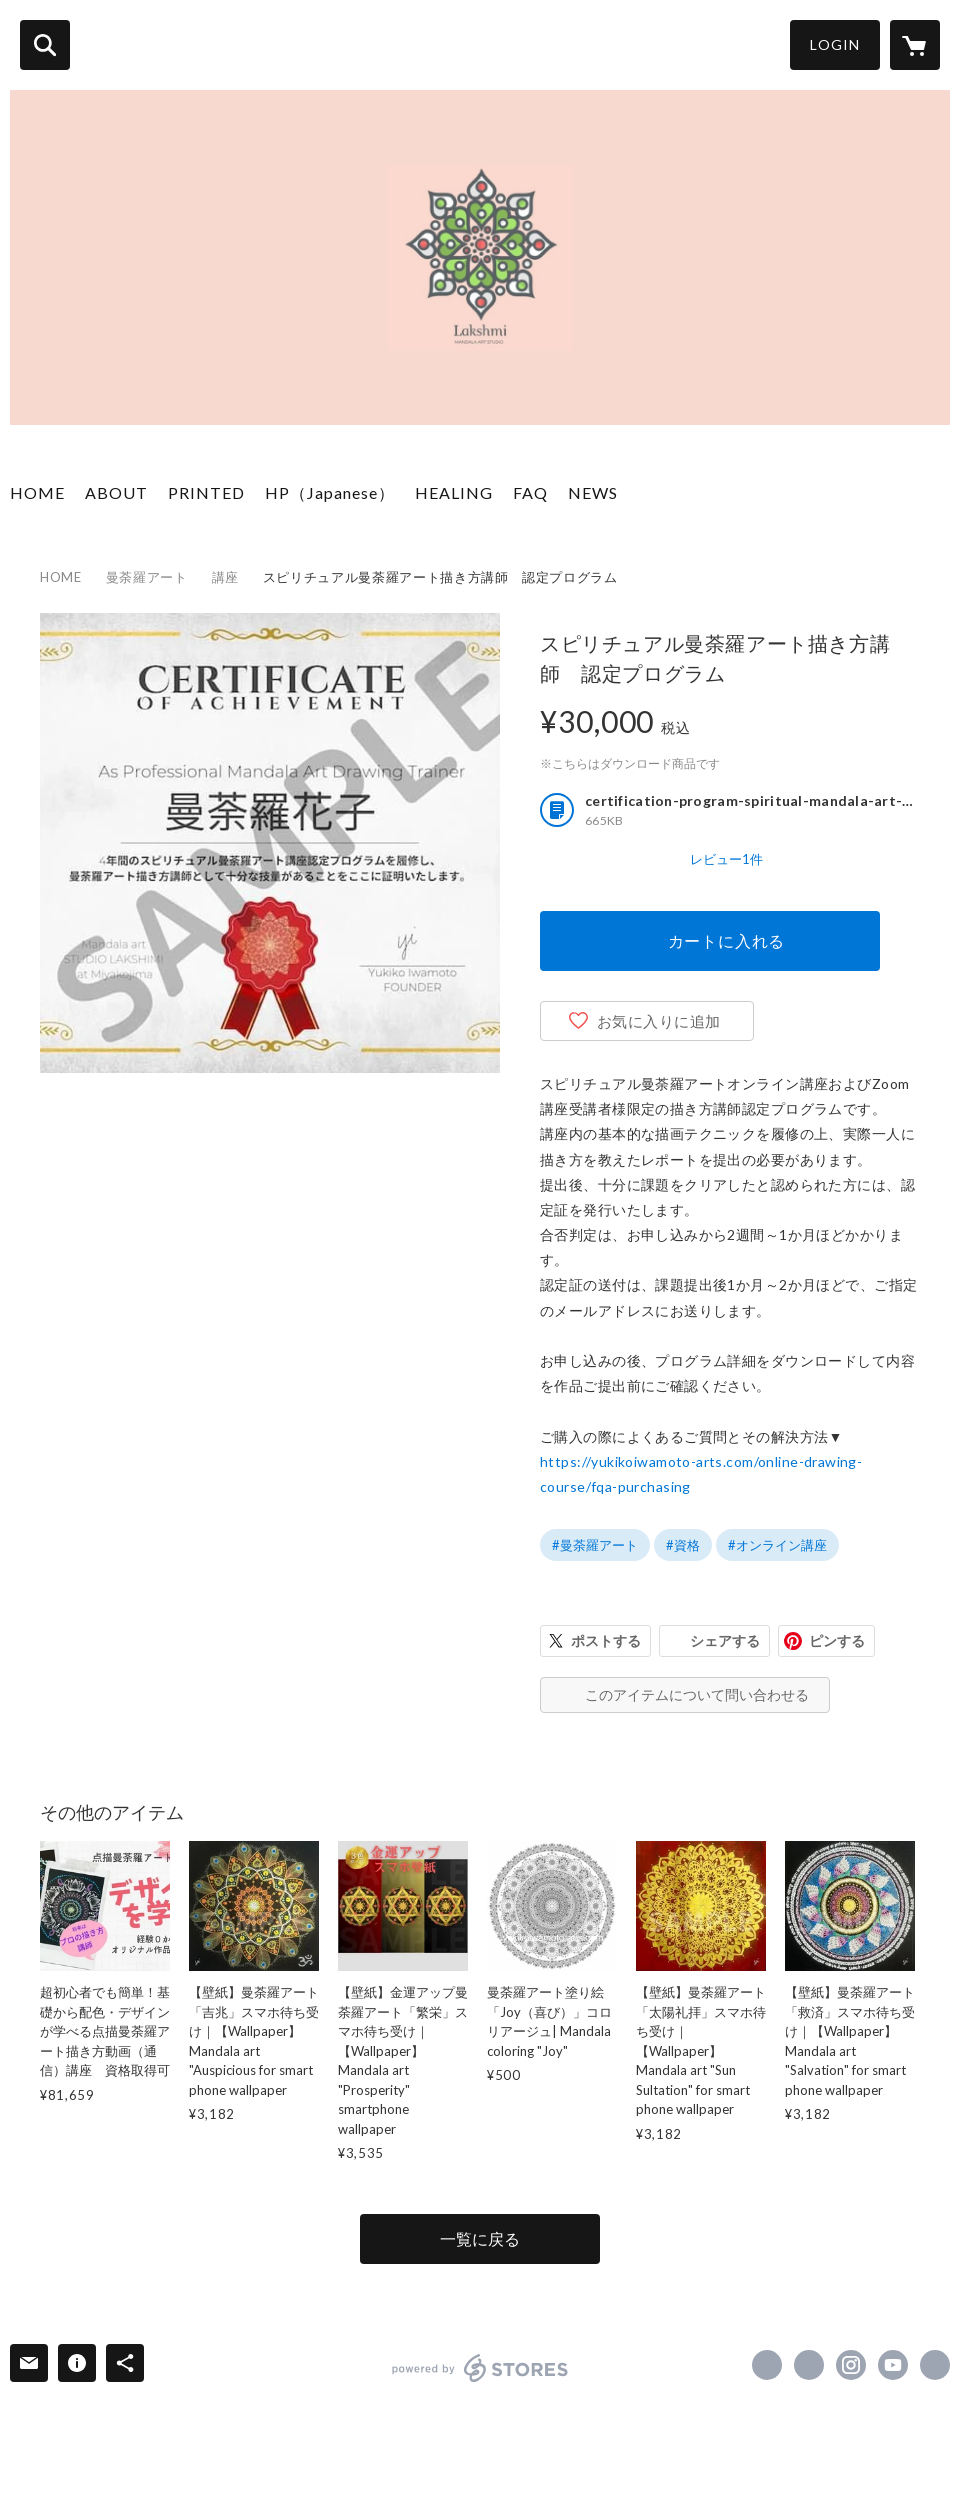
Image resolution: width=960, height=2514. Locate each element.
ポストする (606, 1640)
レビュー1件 (726, 859)
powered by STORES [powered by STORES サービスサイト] (480, 2368)
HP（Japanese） (330, 492)
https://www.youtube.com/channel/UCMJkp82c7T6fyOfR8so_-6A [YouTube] (893, 2365)
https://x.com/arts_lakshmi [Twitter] (809, 2365)
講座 (225, 577)
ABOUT (116, 492)
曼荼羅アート (147, 577)
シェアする (725, 1640)
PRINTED (206, 492)
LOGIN (835, 44)
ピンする (837, 1640)
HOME (37, 492)
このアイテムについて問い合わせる (697, 1694)
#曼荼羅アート (595, 1545)
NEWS (593, 492)
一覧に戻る (480, 2238)
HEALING (454, 492)
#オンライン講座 (777, 1545)
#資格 (683, 1545)
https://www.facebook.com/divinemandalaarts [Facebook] (767, 2365)
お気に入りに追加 (659, 1021)
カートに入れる (727, 940)
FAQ (530, 492)
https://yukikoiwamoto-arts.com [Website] (935, 2365)
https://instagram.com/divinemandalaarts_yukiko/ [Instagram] (851, 2365)
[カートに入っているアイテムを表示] (915, 45)
